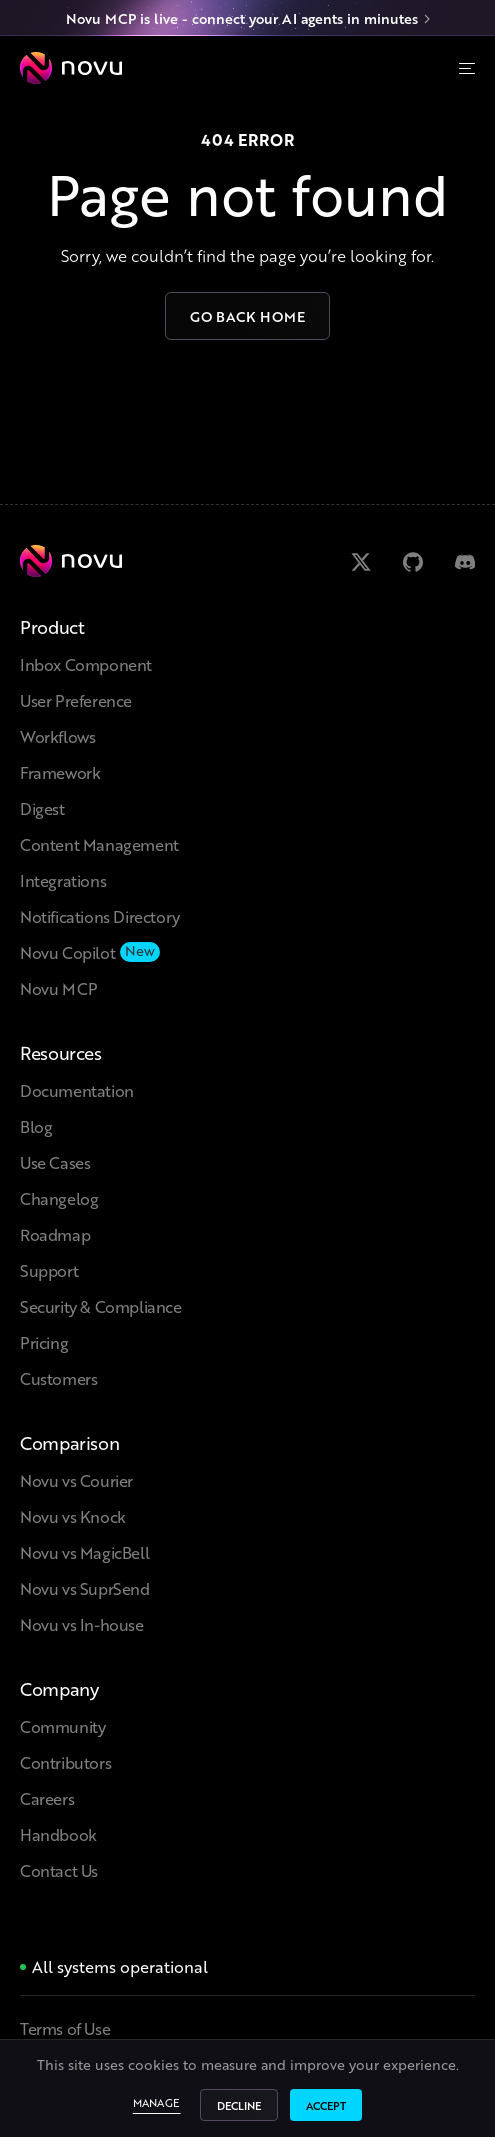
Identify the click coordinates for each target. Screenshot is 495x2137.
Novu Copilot (67, 952)
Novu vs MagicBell (84, 1552)
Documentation (77, 1090)
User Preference (76, 700)
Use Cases (55, 1162)
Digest (42, 808)
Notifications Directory (100, 916)
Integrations (63, 880)
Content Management (99, 844)
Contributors (65, 1762)
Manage (157, 2105)
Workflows (57, 736)
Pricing (44, 1342)
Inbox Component (86, 664)
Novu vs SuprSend (85, 1588)
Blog (36, 1126)
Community (62, 1726)
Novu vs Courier (76, 1480)
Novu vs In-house (82, 1624)
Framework (60, 772)
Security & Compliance (101, 1306)
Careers (47, 1798)
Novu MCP (59, 988)
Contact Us (59, 1870)
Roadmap (55, 1234)
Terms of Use (65, 2028)
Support (49, 1270)
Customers (58, 1378)
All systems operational (120, 1966)
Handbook (58, 1834)
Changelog (59, 1198)
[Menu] (467, 68)
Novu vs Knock (73, 1516)
